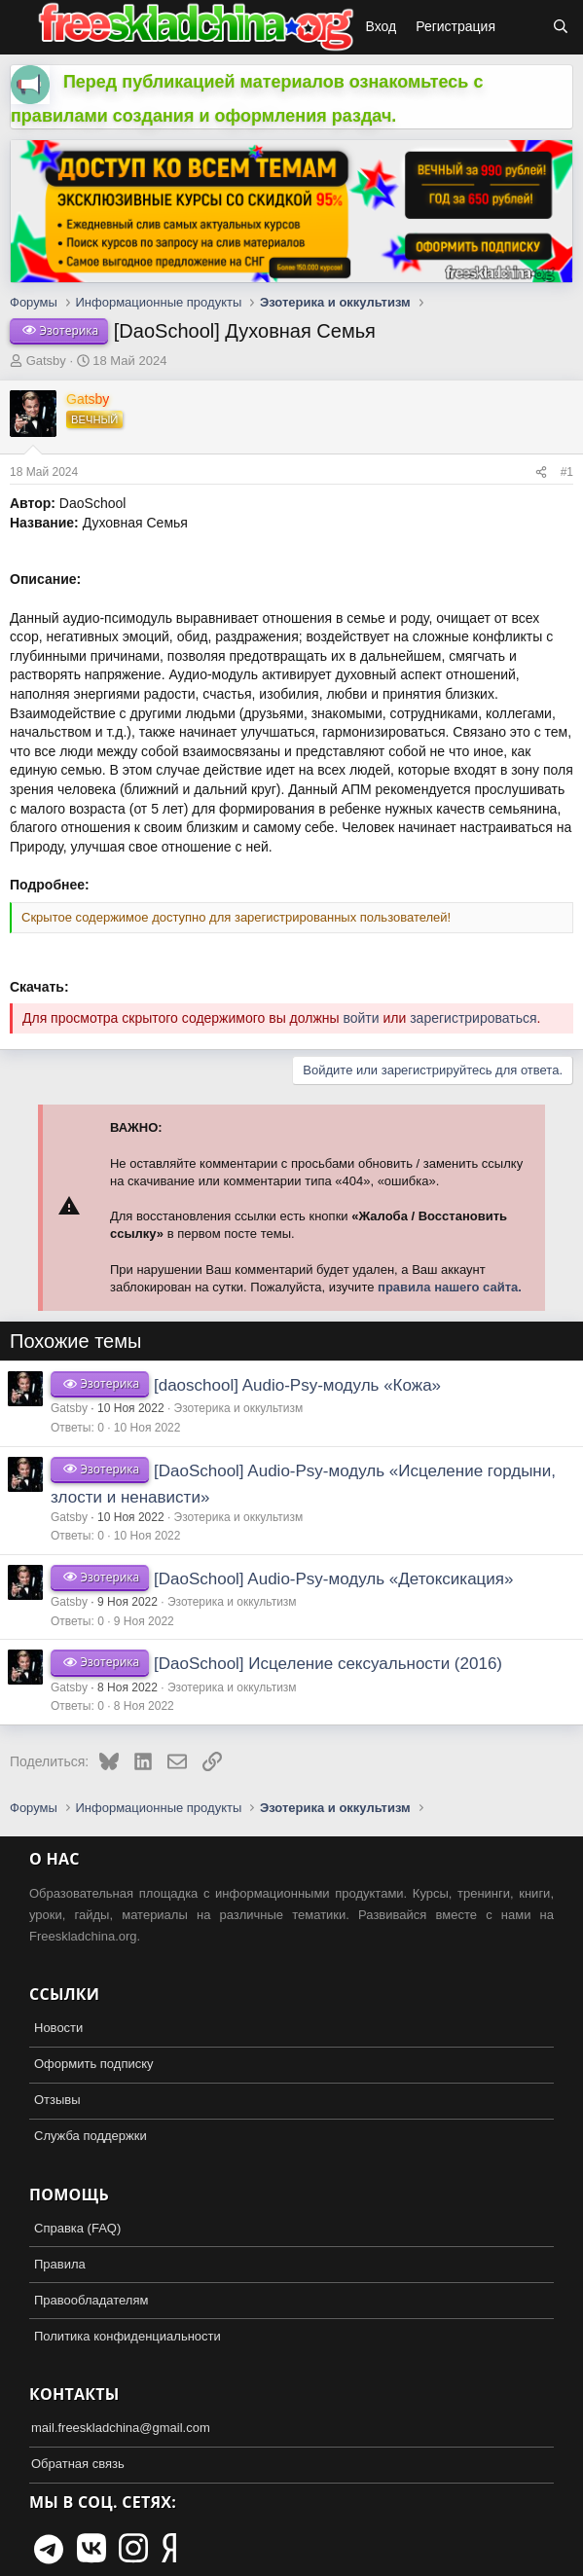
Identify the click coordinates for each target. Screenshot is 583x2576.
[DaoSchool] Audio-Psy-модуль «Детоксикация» (334, 1579)
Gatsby (46, 360)
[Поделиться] (541, 472)
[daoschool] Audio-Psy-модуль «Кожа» (297, 1385)
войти (361, 1018)
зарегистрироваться (473, 1018)
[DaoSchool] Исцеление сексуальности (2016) (328, 1663)
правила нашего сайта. (450, 1287)
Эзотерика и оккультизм (239, 1408)
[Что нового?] (523, 27)
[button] (17, 27)
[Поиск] (560, 27)
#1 (567, 472)
